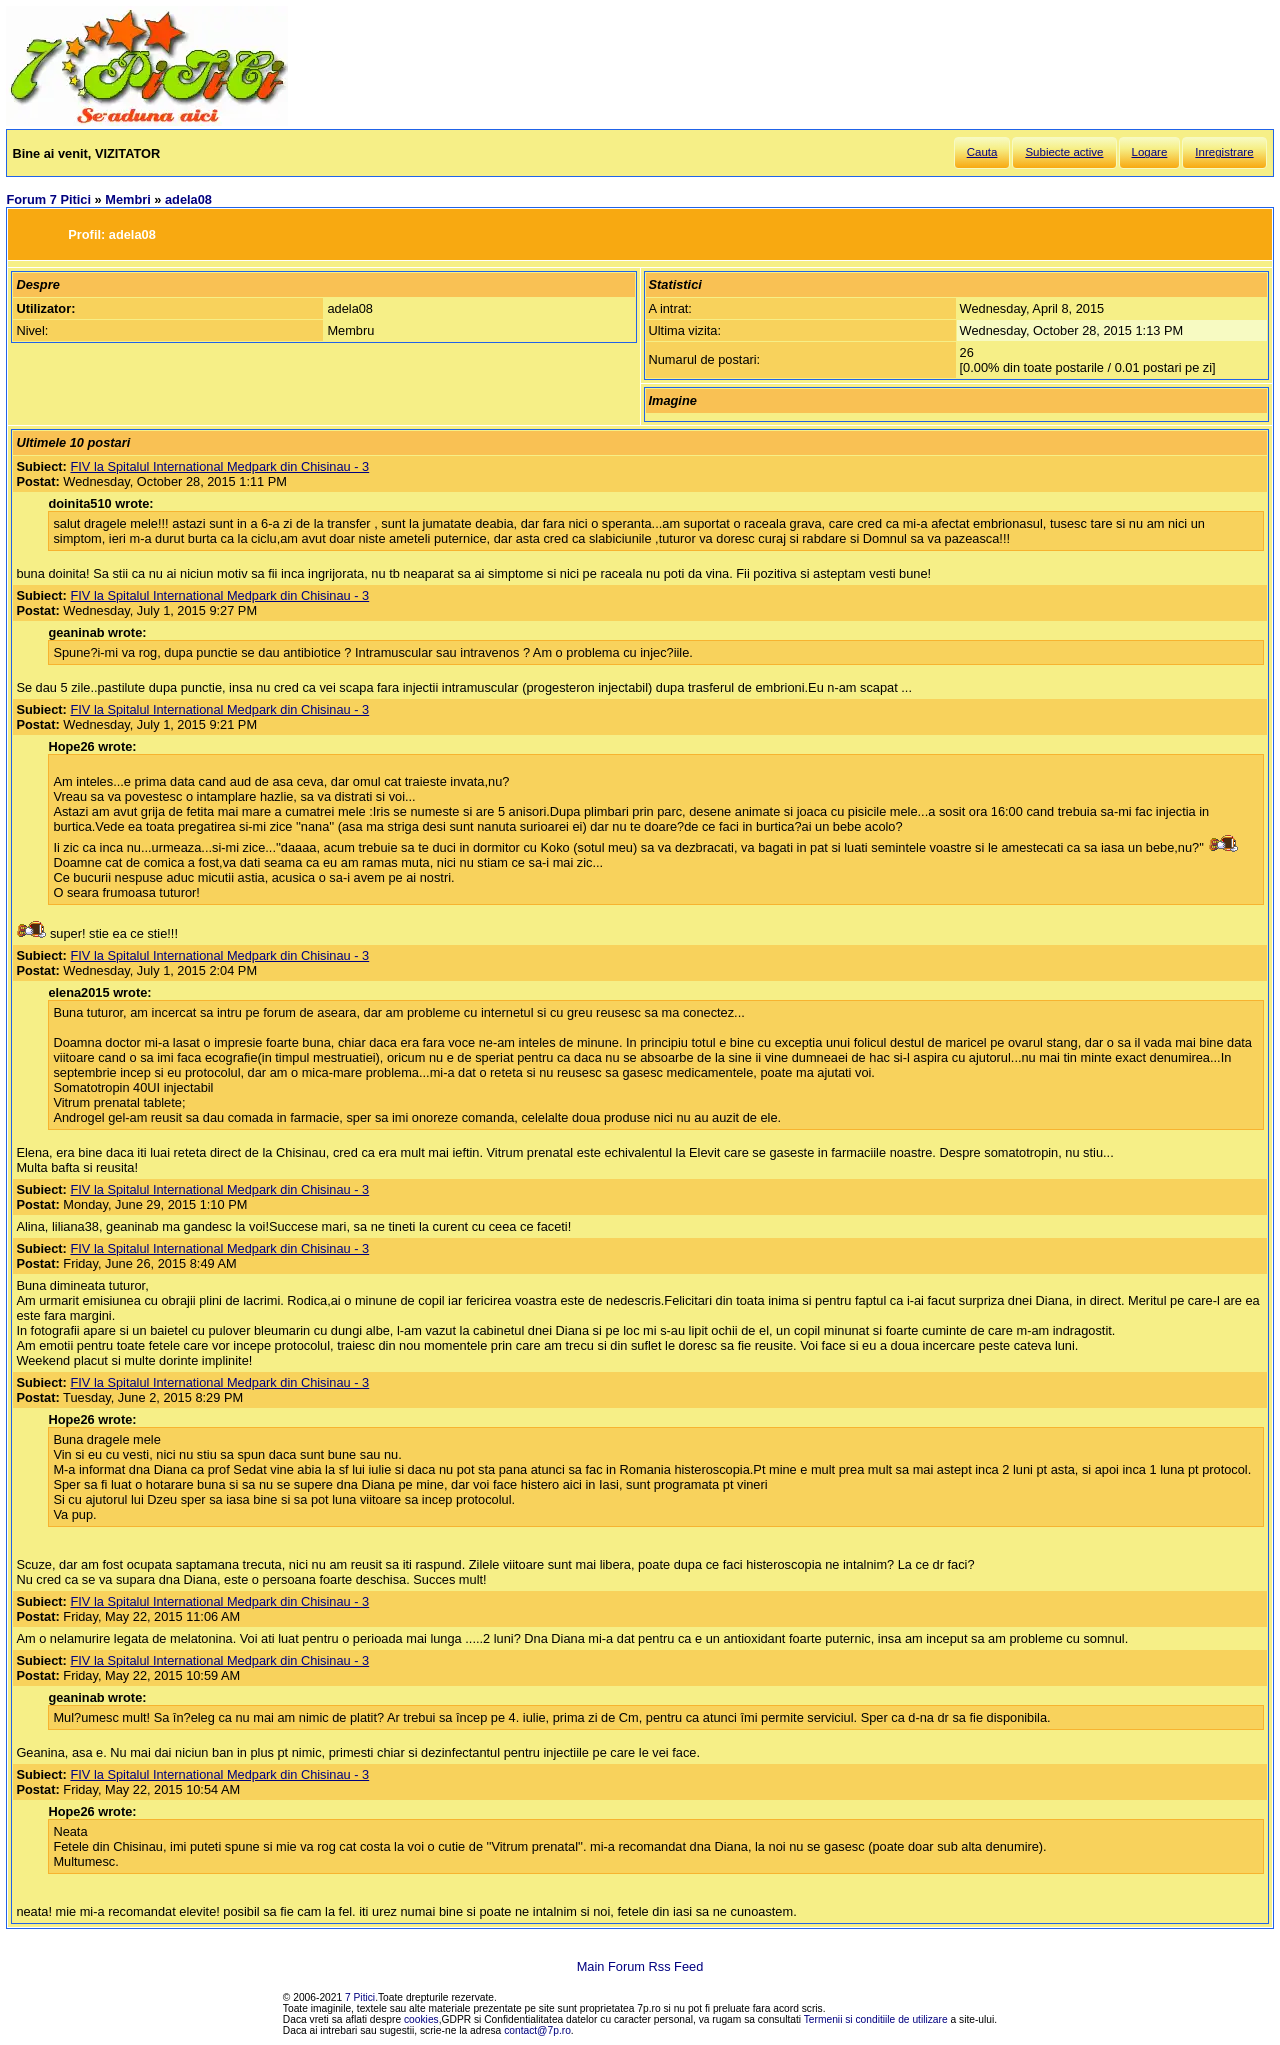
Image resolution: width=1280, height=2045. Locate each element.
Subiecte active (1064, 152)
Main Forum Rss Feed (640, 1966)
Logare (1150, 152)
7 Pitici (360, 1997)
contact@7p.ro (537, 2030)
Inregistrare (1224, 152)
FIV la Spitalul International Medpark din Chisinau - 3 (219, 466)
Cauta (982, 152)
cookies (421, 2019)
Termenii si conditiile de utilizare (876, 2019)
